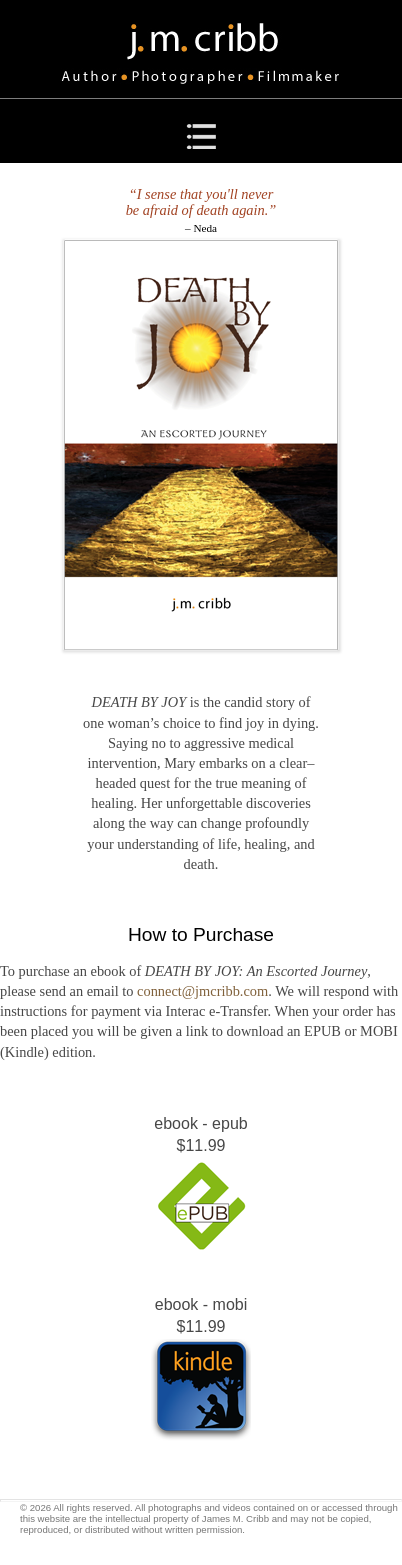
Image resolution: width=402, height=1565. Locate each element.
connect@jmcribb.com (202, 991)
